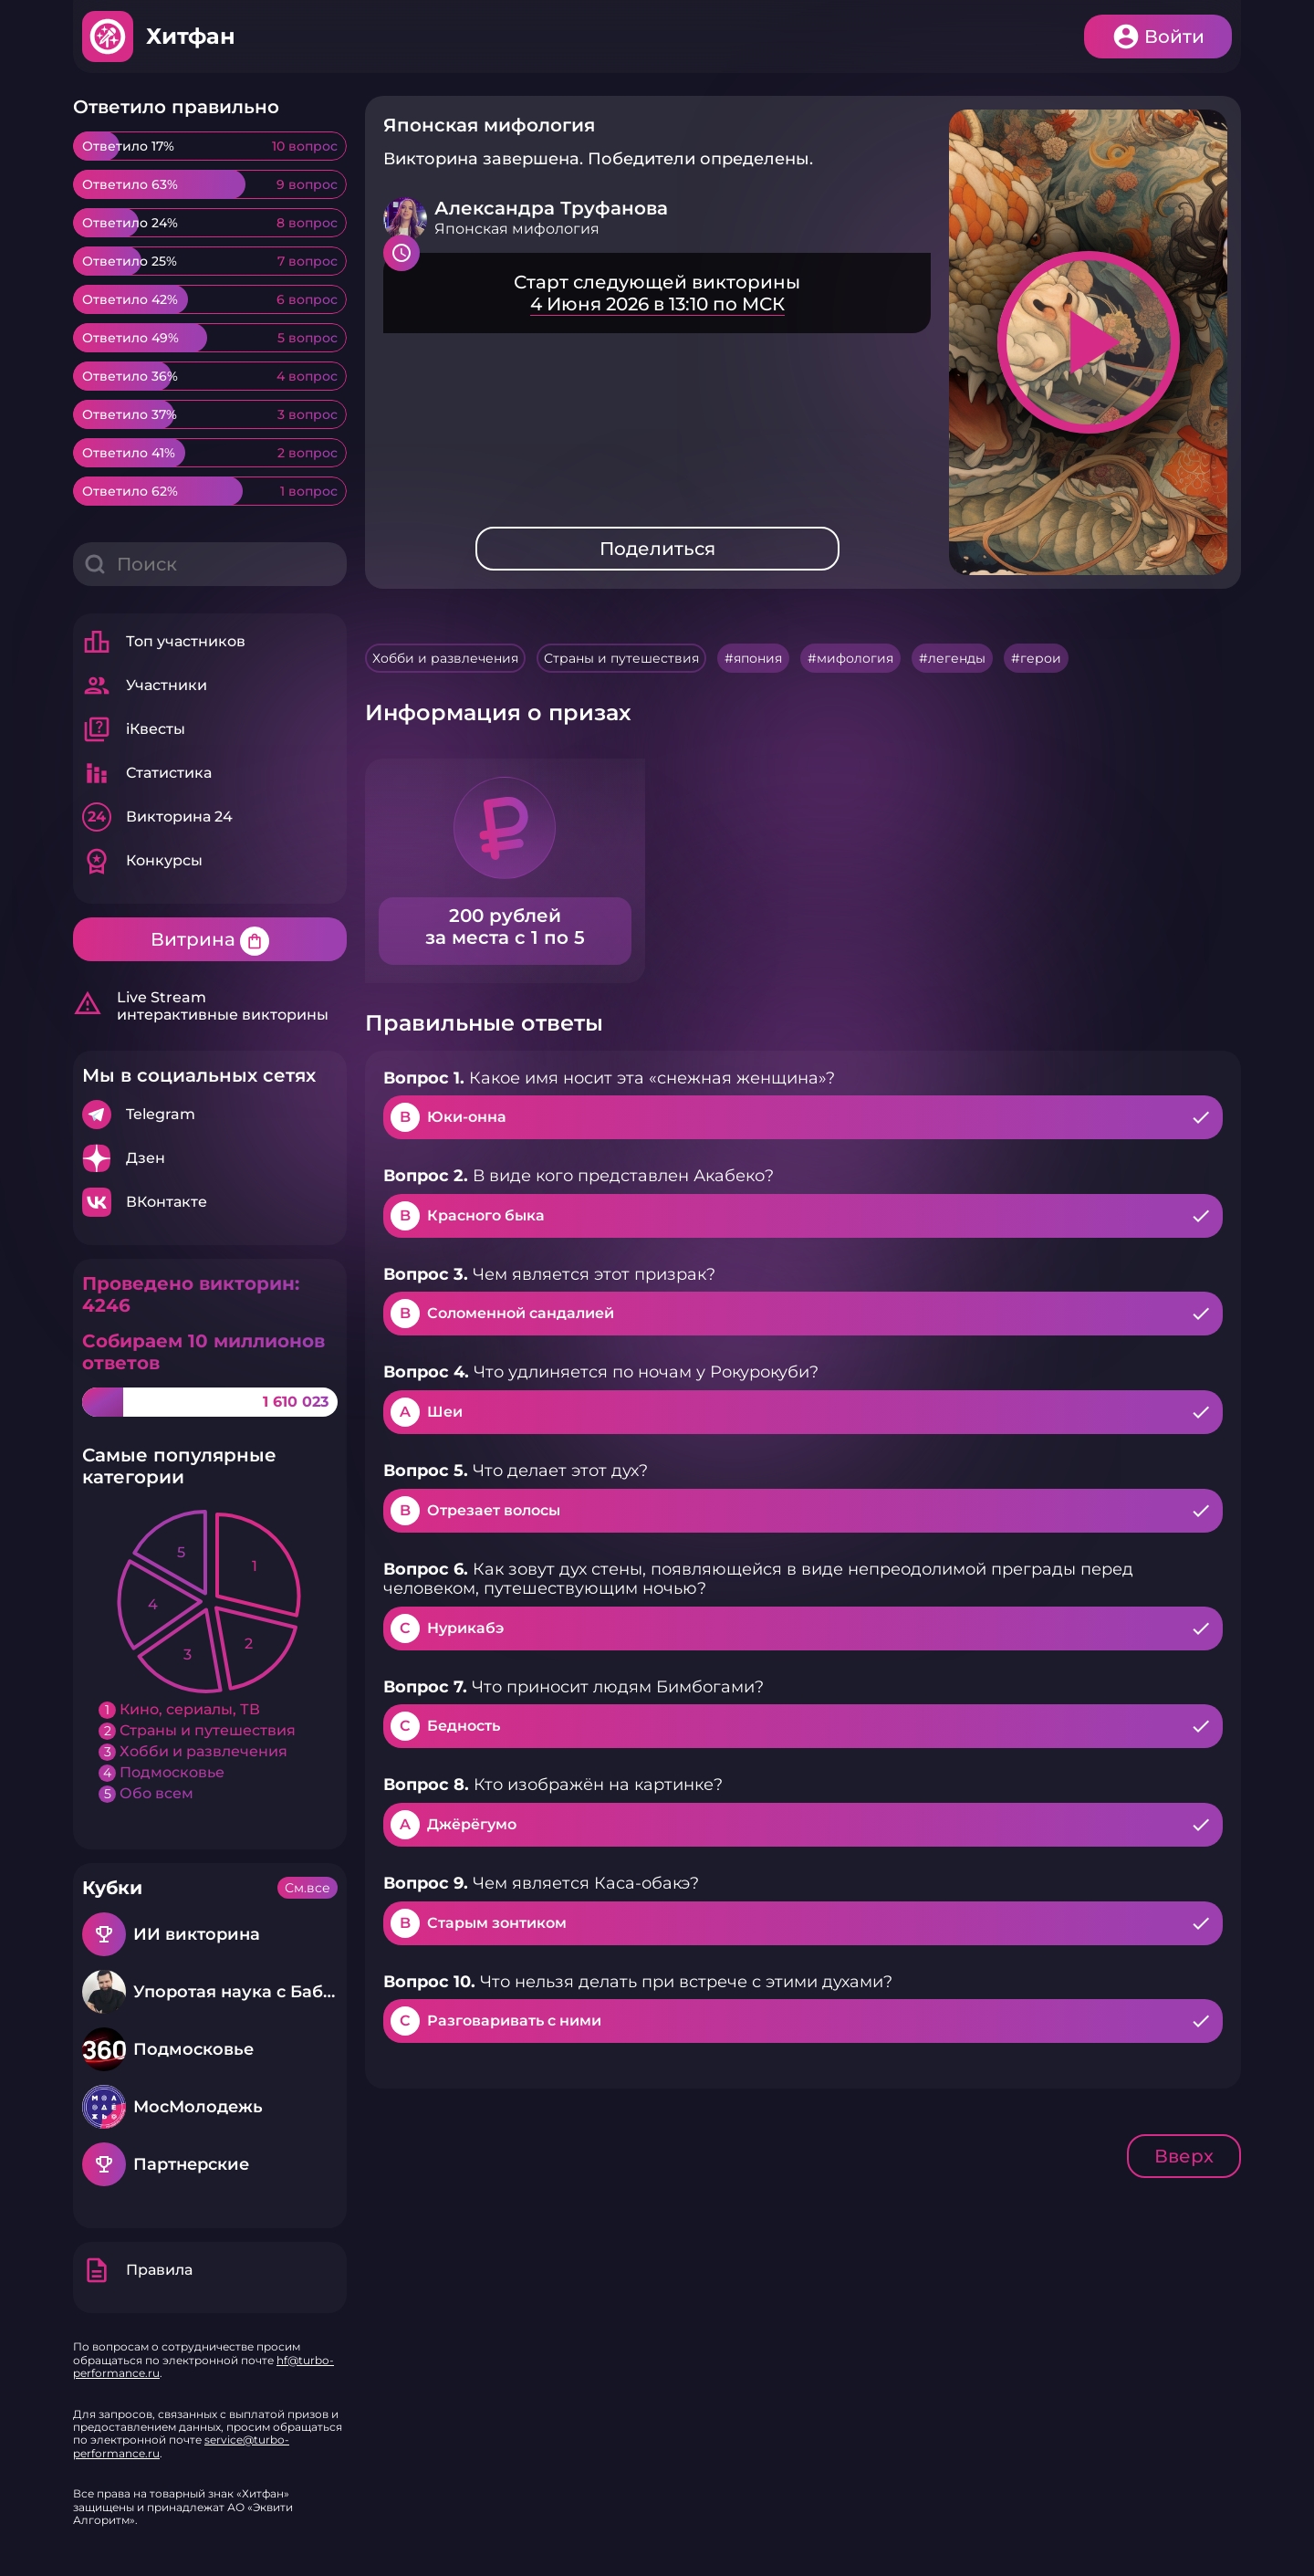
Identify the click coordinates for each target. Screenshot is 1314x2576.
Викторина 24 (157, 817)
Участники (144, 685)
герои (1040, 658)
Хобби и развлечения (445, 658)
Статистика (147, 773)
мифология (855, 658)
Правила (137, 2270)
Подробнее (210, 1114)
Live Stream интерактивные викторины (200, 1006)
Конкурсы (142, 860)
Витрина (210, 941)
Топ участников (163, 641)
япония (758, 658)
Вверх (1184, 2156)
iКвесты (133, 729)
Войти (1174, 36)
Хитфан (190, 36)
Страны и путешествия (621, 658)
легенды (957, 658)
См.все (307, 1888)
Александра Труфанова (551, 208)
